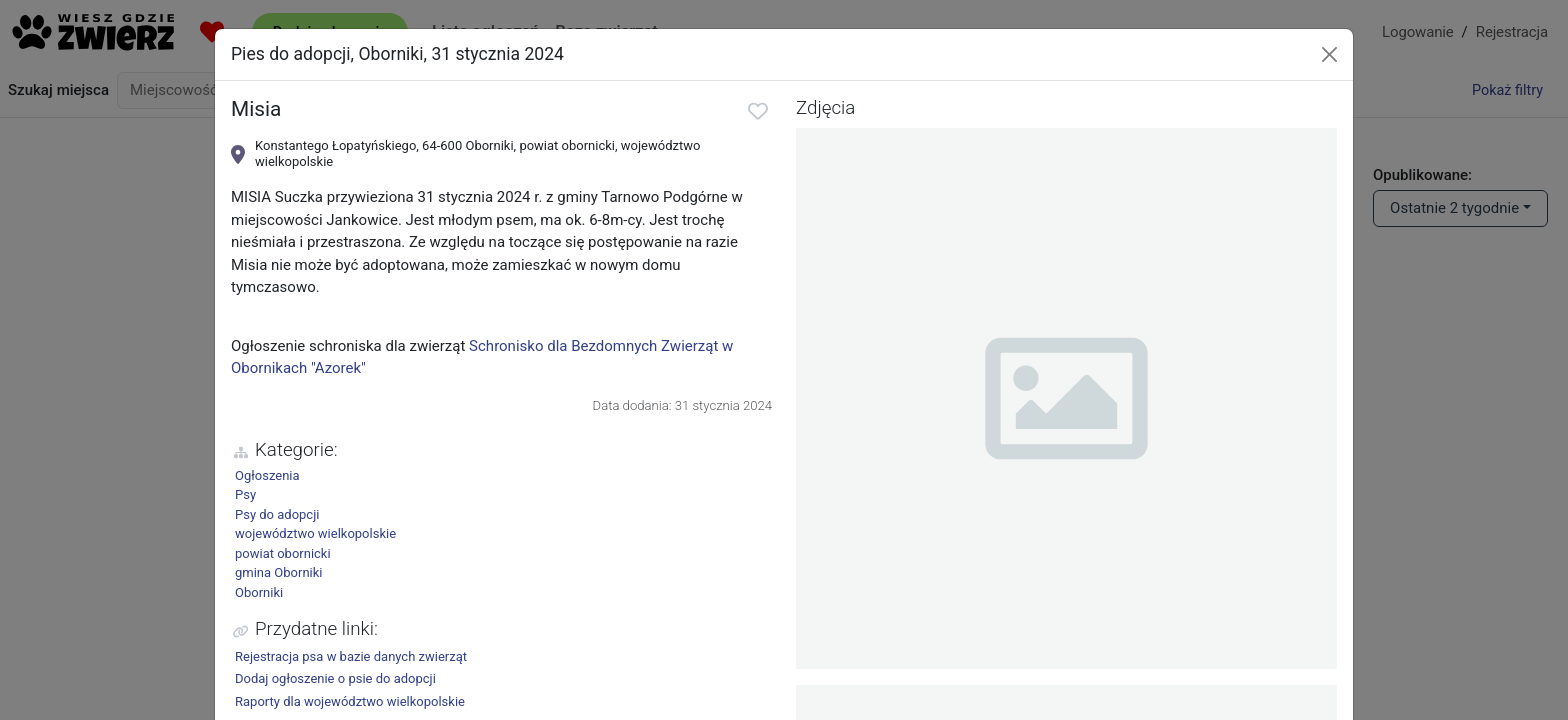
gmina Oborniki (279, 572)
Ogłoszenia (267, 475)
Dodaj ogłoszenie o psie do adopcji (335, 678)
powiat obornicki (283, 553)
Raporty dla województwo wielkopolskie (350, 701)
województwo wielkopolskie (315, 533)
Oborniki (259, 592)
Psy (245, 494)
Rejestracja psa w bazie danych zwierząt (351, 656)
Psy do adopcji (277, 514)
